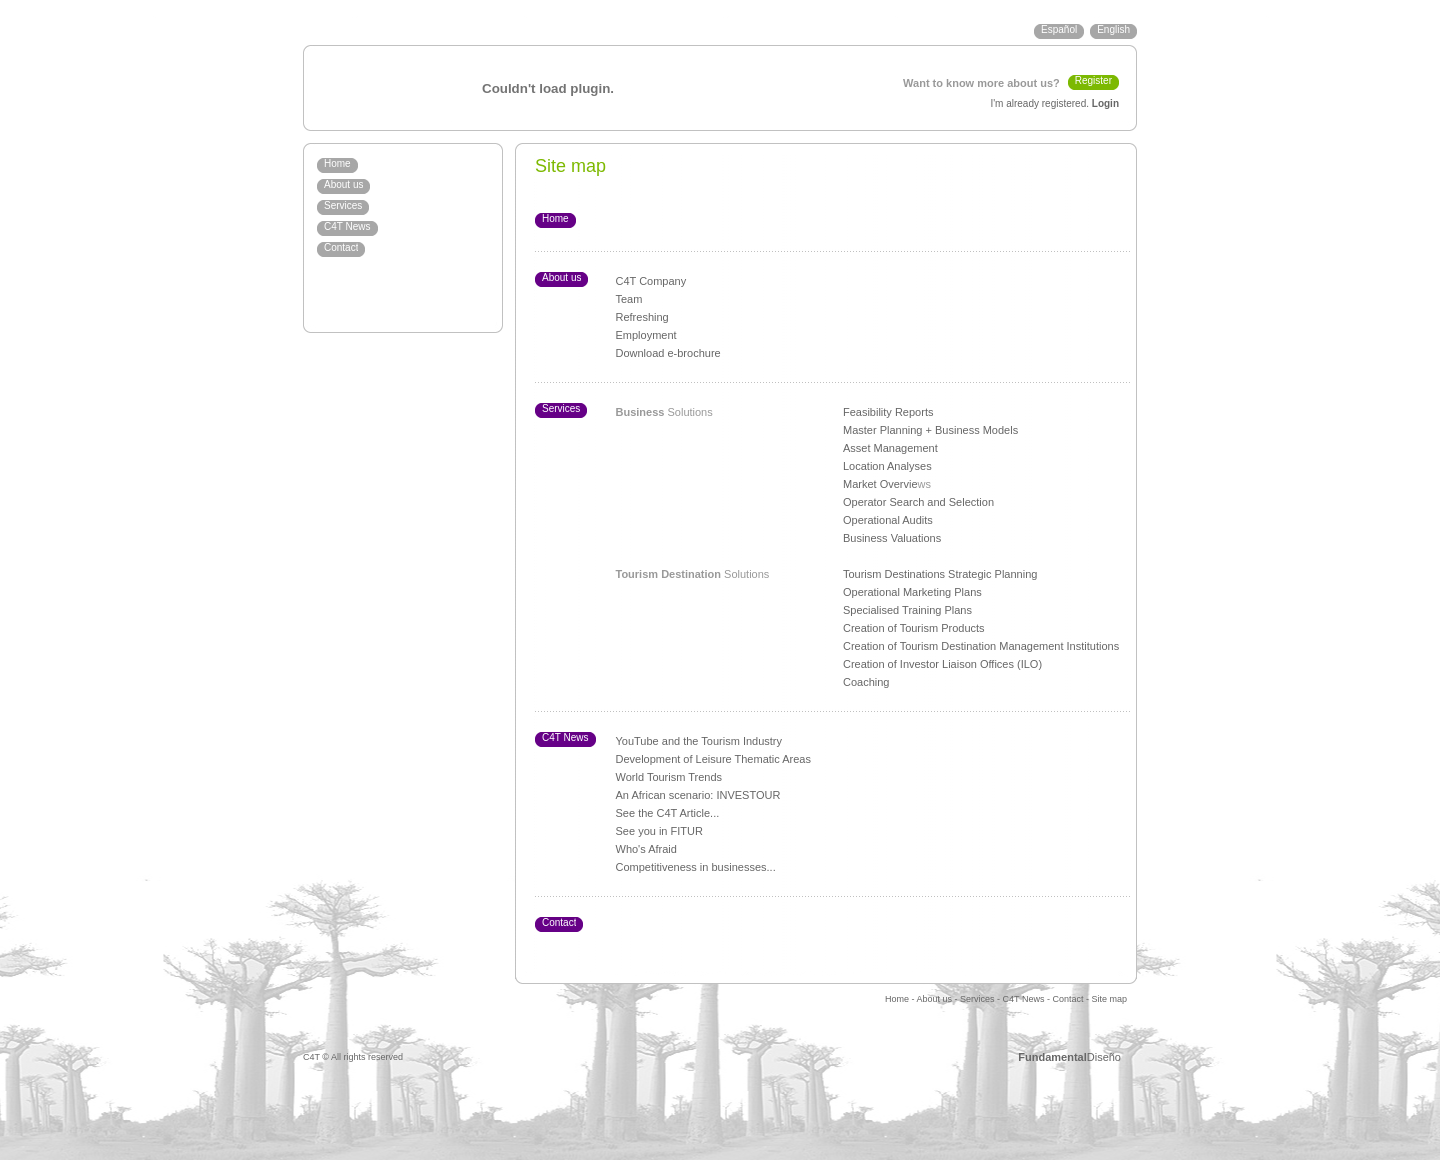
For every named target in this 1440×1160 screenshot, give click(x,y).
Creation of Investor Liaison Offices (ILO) (942, 664)
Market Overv (876, 484)
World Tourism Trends (669, 777)
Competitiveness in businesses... (696, 867)
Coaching (866, 682)
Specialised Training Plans (907, 610)
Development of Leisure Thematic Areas (713, 759)
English (1113, 29)
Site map (1109, 999)
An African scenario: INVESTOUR (698, 795)
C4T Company (651, 281)
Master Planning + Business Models (930, 430)
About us (343, 184)
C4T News (347, 226)
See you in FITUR (659, 831)
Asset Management (890, 448)
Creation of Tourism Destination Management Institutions (981, 646)
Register (1093, 80)
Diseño (1069, 1057)
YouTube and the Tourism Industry (699, 741)
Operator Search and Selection (918, 502)
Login (1105, 103)
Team (629, 299)
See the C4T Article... (668, 813)
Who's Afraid (646, 849)
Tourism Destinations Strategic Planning (940, 574)
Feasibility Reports (888, 412)
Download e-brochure (668, 353)
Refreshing (642, 317)
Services (343, 205)
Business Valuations (892, 538)
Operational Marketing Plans (912, 592)
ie (913, 484)
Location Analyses (887, 466)
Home (337, 163)
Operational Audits (888, 520)
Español (1059, 29)
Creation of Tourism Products (914, 628)
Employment (646, 335)
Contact (341, 247)
